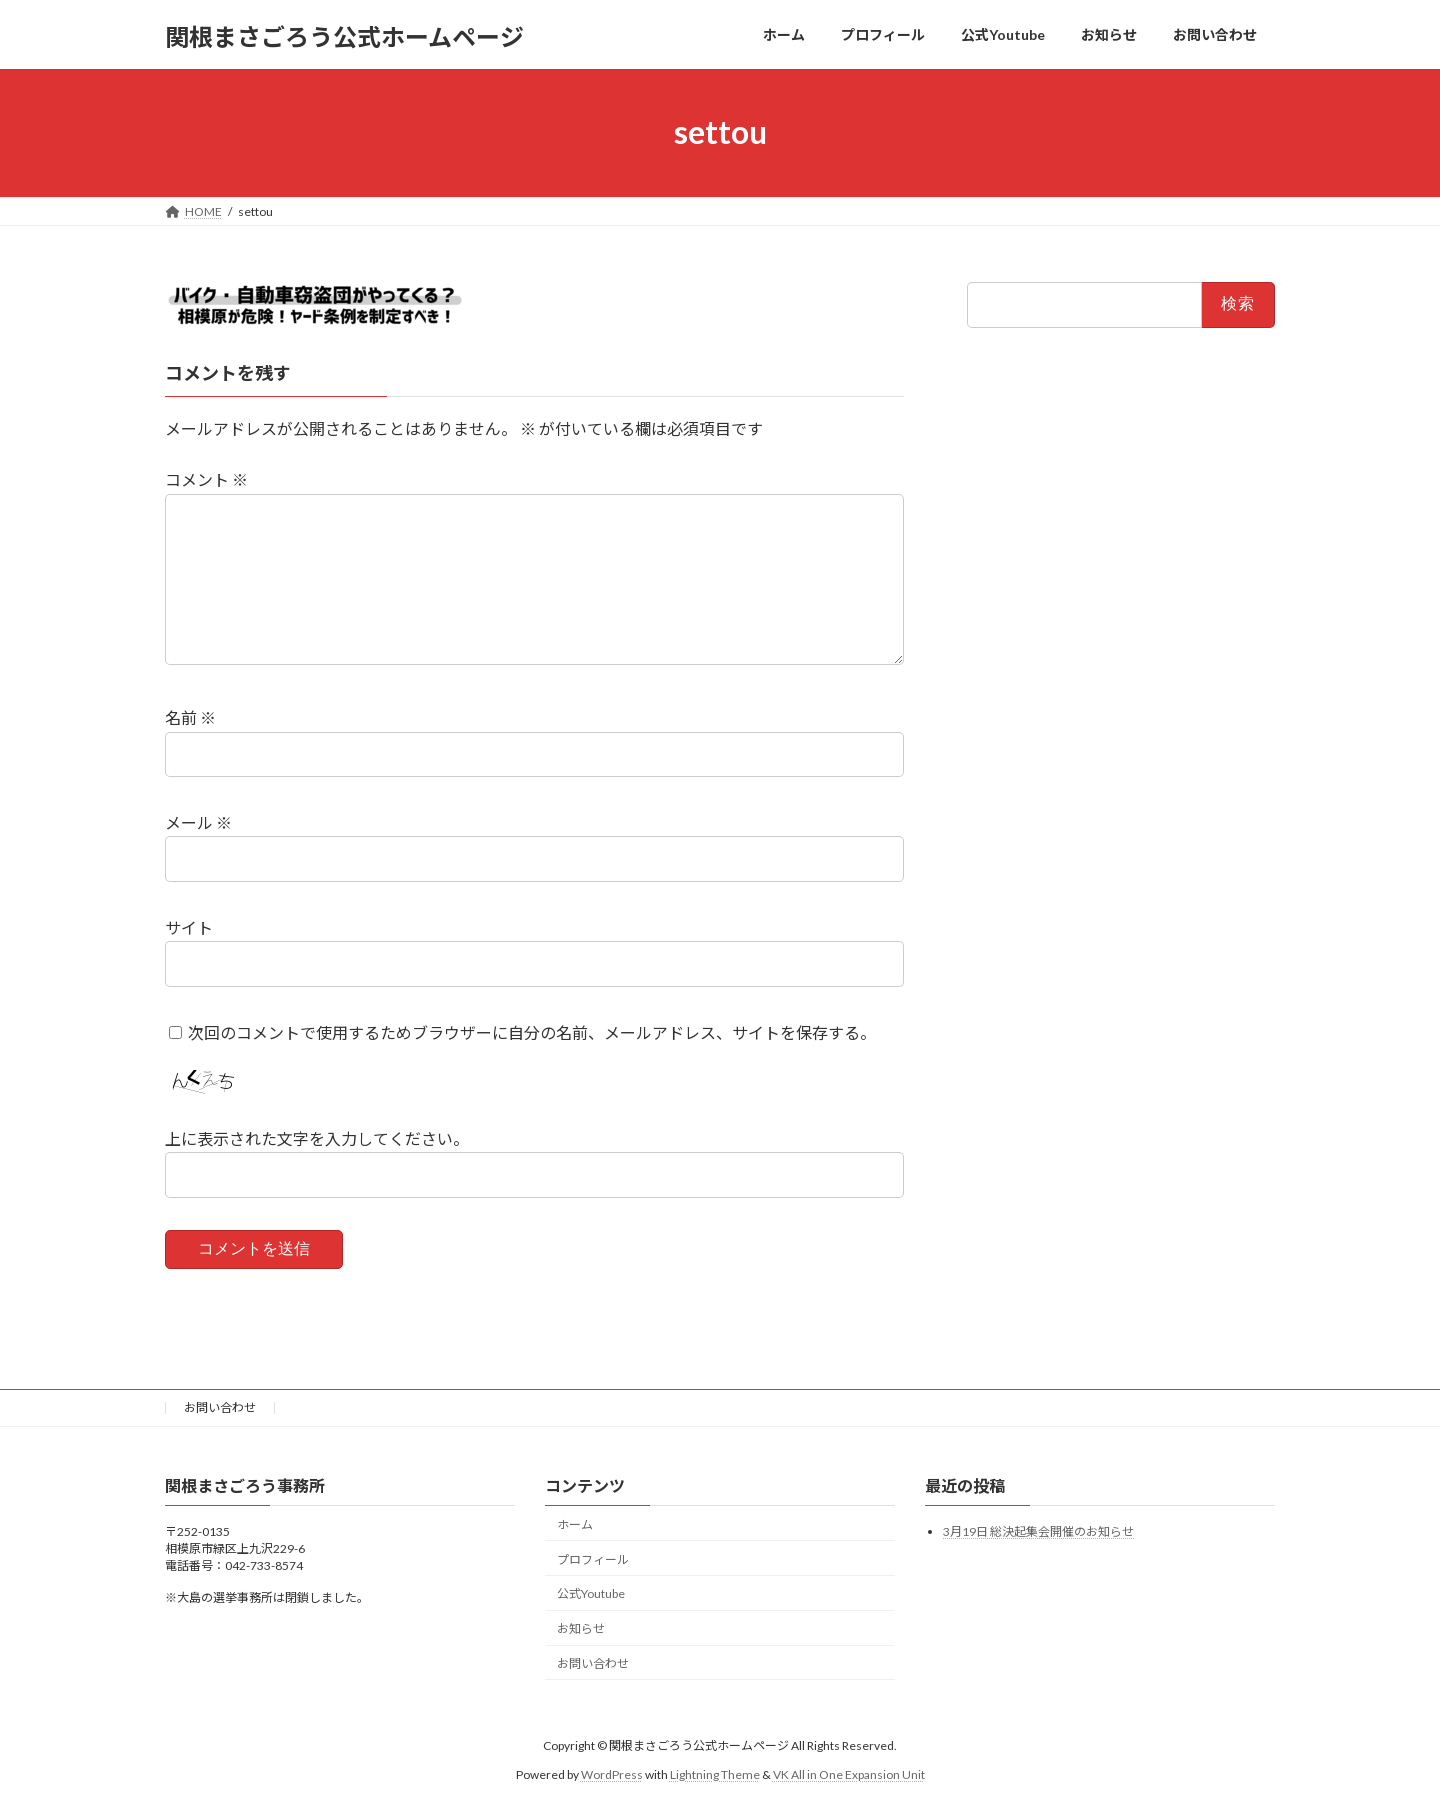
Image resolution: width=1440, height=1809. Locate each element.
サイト (189, 927)
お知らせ (581, 1628)
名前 (190, 717)
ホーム (575, 1523)
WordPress (612, 1773)
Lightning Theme (715, 1773)
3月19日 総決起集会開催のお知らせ (1038, 1531)
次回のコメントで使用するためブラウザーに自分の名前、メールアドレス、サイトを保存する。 (532, 1031)
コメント (206, 479)
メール (198, 822)
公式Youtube (591, 1593)
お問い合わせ (220, 1407)
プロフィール (593, 1558)
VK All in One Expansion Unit (849, 1773)
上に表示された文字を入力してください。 (317, 1138)
